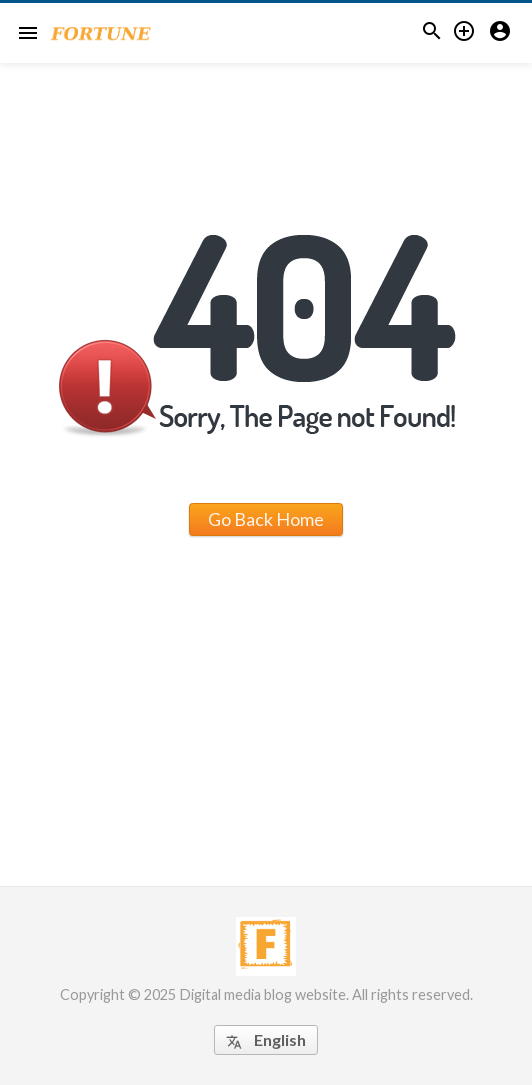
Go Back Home (266, 519)
